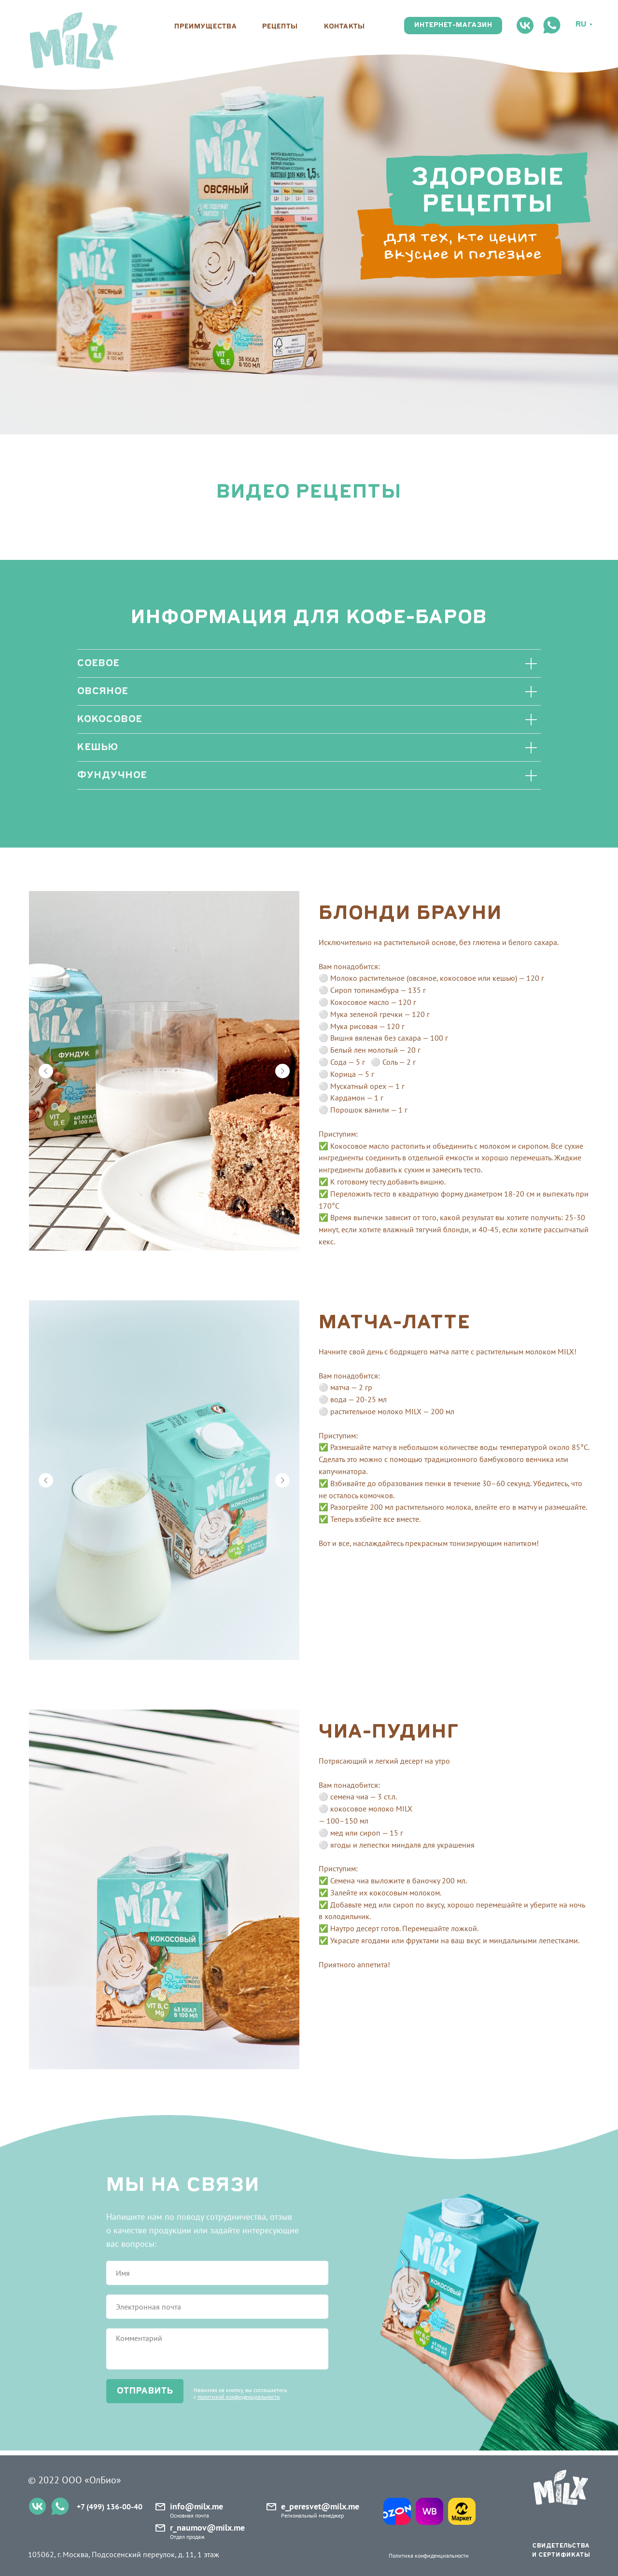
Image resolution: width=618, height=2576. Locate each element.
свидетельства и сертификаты (561, 2550)
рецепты (280, 26)
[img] (73, 40)
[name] (217, 2273)
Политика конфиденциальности (429, 2555)
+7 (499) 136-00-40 (109, 2506)
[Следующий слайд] (282, 1071)
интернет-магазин (453, 25)
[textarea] (217, 2348)
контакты (344, 26)
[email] (217, 2307)
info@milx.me (196, 2506)
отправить (145, 2391)
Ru (581, 24)
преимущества (205, 26)
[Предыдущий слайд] (46, 1071)
